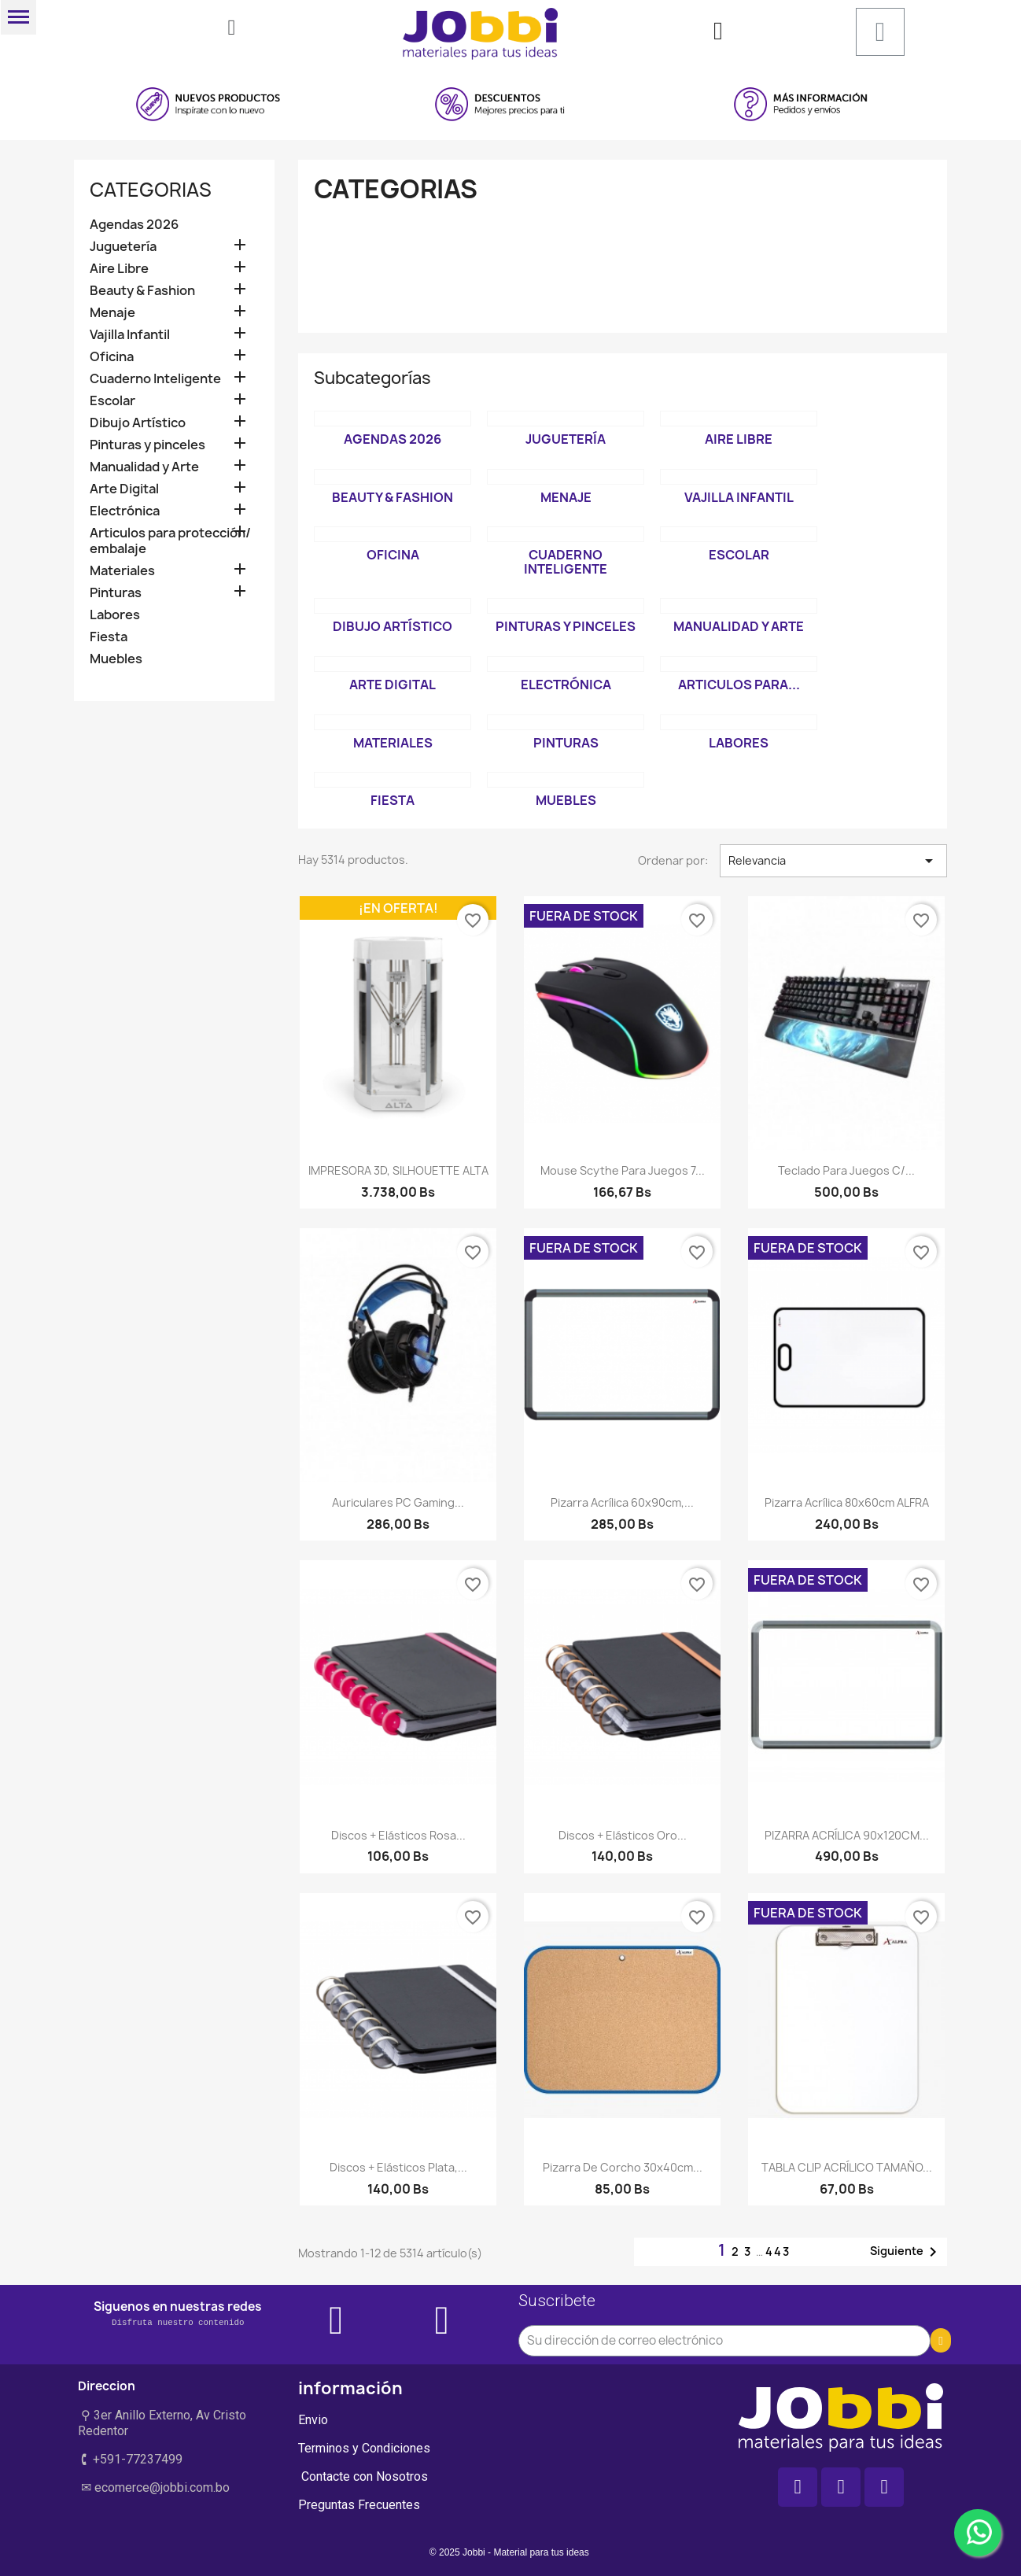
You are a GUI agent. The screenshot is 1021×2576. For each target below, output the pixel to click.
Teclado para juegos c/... (846, 1170)
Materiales (122, 571)
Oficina (112, 357)
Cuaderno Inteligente (155, 379)
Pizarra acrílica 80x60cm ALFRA (847, 1502)
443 (778, 2251)
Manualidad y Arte (144, 467)
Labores (115, 615)
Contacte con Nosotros (363, 2476)
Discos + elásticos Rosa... (398, 1835)
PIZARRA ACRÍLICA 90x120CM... (847, 1835)
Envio (313, 2419)
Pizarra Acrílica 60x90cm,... (622, 1502)
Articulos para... (739, 684)
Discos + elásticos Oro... (622, 1835)
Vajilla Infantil (130, 335)
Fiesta (108, 637)
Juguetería (123, 246)
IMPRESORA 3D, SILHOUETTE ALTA (398, 1170)
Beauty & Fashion (142, 290)
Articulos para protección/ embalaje (170, 541)
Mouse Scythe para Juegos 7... (622, 1170)
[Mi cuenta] (718, 31)
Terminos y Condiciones (364, 2448)
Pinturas (116, 593)
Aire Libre (119, 268)
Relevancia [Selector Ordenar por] (833, 860)
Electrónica (125, 511)
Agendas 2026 (134, 224)
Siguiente (906, 2251)
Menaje (112, 312)
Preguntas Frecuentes (359, 2504)
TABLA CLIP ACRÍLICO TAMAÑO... (846, 2167)
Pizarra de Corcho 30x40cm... (622, 2167)
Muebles (116, 659)
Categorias (151, 189)
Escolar (112, 401)
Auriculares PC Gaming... (398, 1502)
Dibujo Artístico (138, 423)
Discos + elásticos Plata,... (398, 2167)
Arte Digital (124, 489)
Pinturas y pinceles (147, 445)
